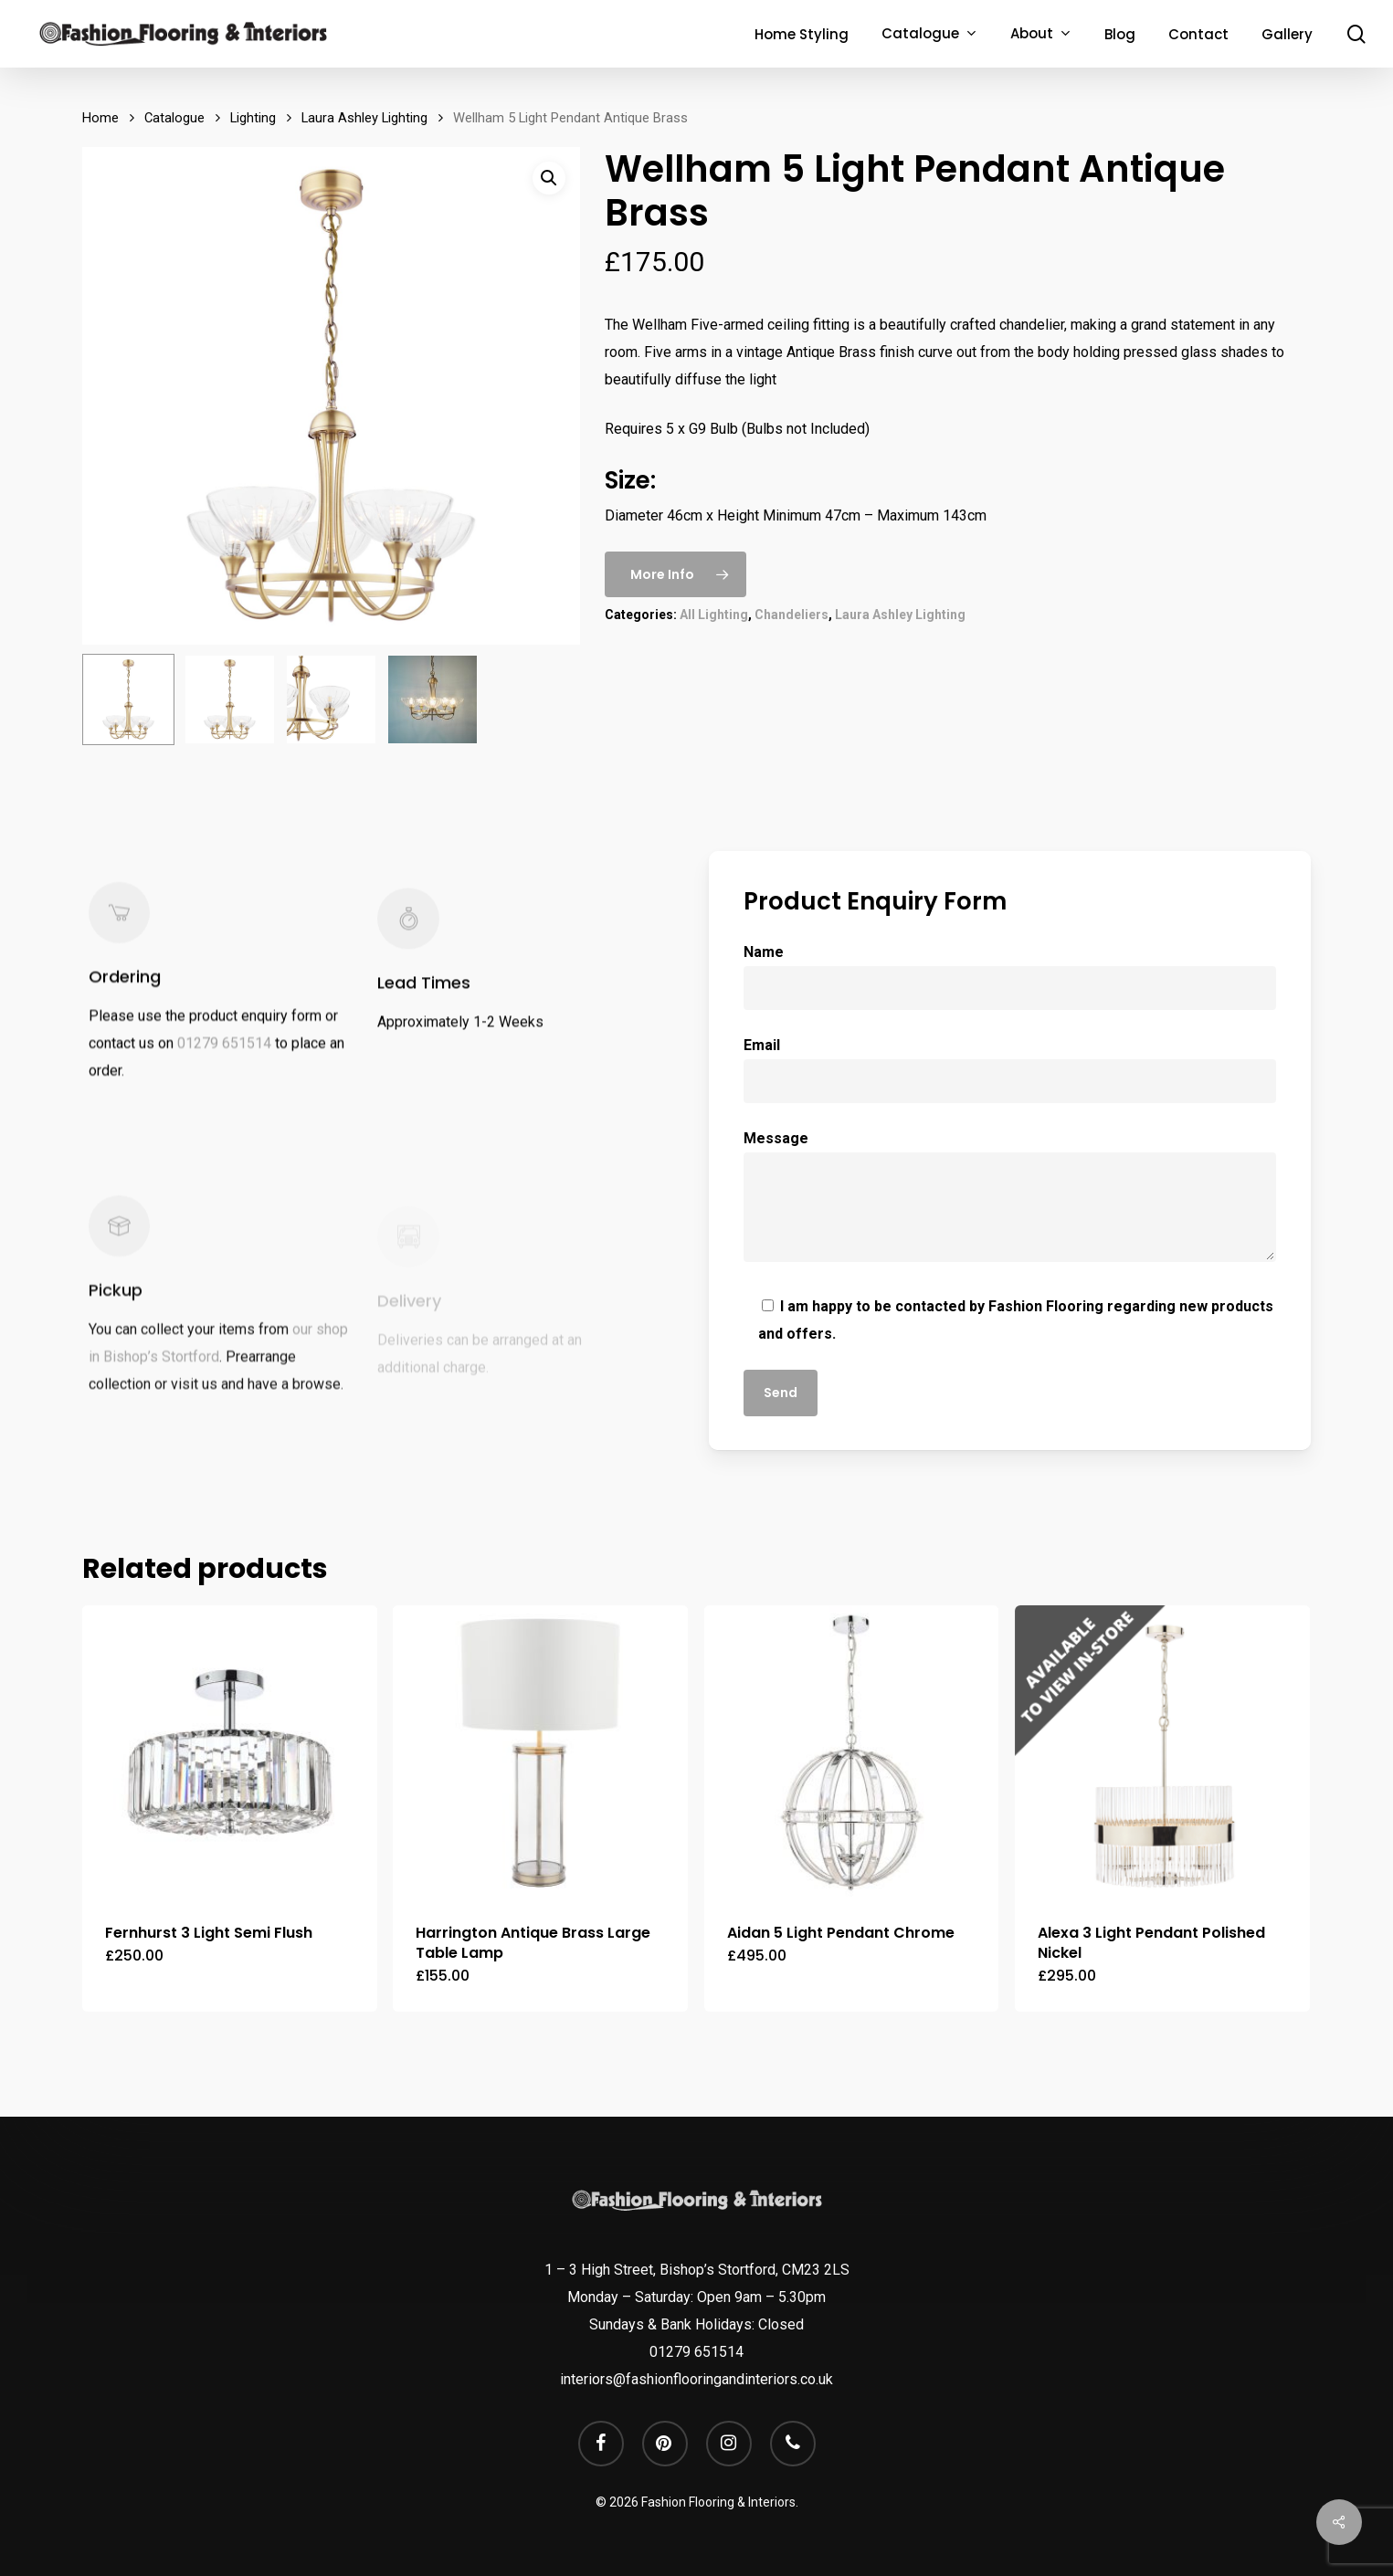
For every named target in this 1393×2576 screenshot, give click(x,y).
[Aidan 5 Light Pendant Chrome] (851, 1752)
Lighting (253, 118)
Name (1010, 976)
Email (1010, 1069)
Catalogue (174, 118)
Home (100, 118)
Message (1010, 1200)
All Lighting (714, 614)
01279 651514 (224, 1066)
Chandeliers (791, 614)
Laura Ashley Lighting (364, 118)
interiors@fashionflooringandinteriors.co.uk (696, 2379)
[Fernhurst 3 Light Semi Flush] (229, 1752)
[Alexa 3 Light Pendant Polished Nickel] (1162, 1752)
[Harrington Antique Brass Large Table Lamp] (540, 1752)
